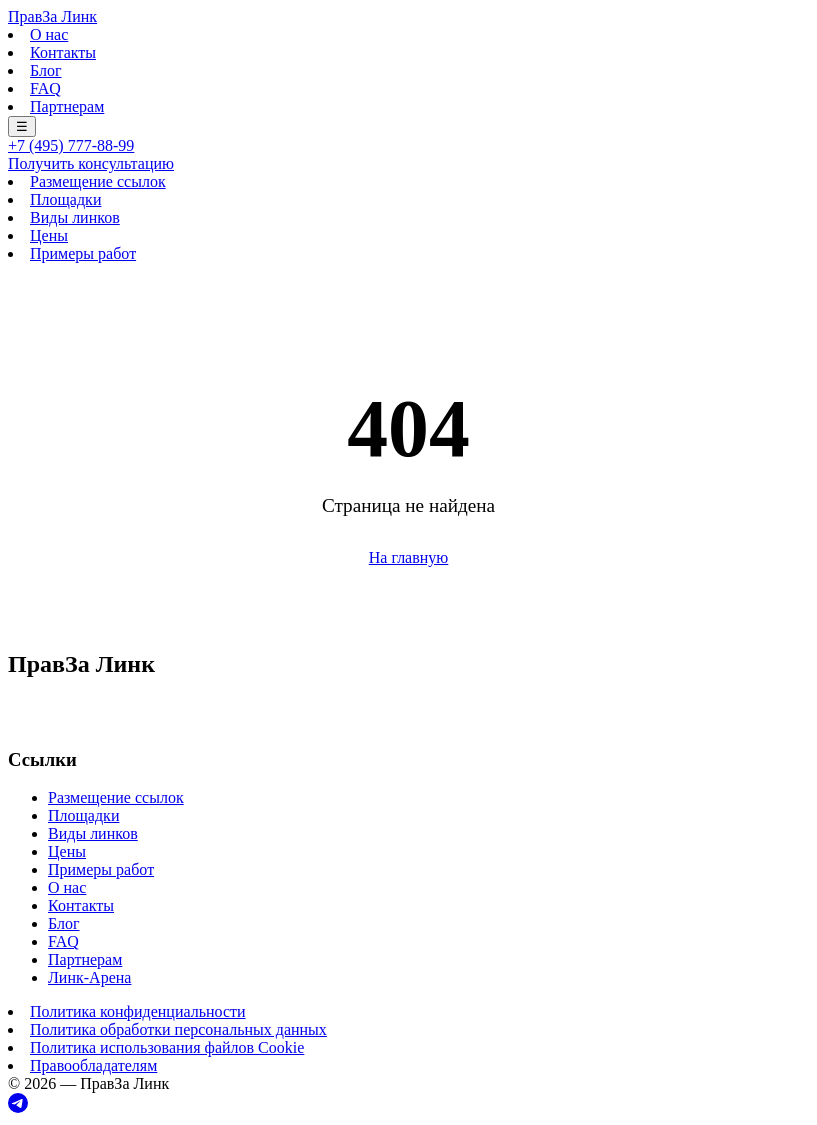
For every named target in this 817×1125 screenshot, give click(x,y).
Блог (46, 70)
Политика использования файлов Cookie (167, 1047)
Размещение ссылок (98, 181)
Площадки (65, 199)
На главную (409, 557)
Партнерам (67, 106)
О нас (49, 34)
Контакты (63, 52)
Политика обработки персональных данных (178, 1029)
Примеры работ (83, 253)
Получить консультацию (91, 163)
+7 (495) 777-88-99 (71, 145)
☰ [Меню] (22, 126)
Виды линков (75, 217)
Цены (49, 235)
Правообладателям (93, 1065)
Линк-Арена (89, 977)
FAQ (45, 88)
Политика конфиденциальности (138, 1011)
